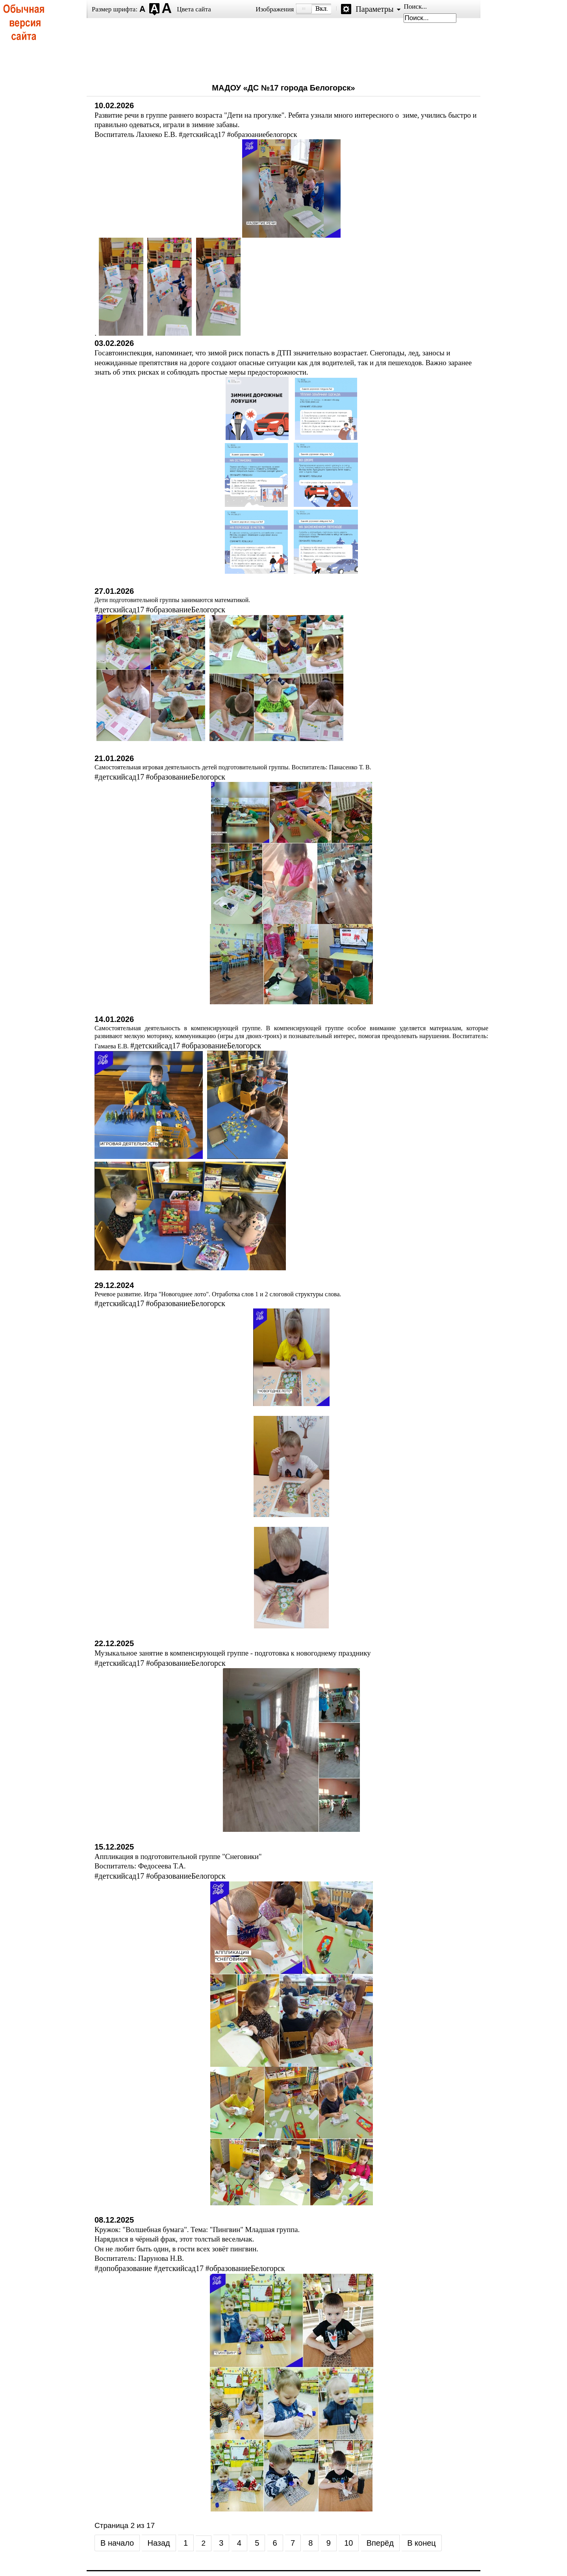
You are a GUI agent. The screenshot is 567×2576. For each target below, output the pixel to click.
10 (348, 2543)
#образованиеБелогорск (185, 609)
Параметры (374, 9)
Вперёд (380, 2543)
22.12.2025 (114, 1643)
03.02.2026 (114, 343)
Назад (158, 2543)
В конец (421, 2543)
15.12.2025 (114, 1846)
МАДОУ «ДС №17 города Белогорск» (283, 87)
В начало (117, 2543)
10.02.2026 (114, 105)
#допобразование (123, 2268)
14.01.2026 (114, 1019)
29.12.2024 (114, 1285)
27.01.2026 (114, 591)
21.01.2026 (114, 758)
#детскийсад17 (119, 609)
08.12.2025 (114, 2220)
